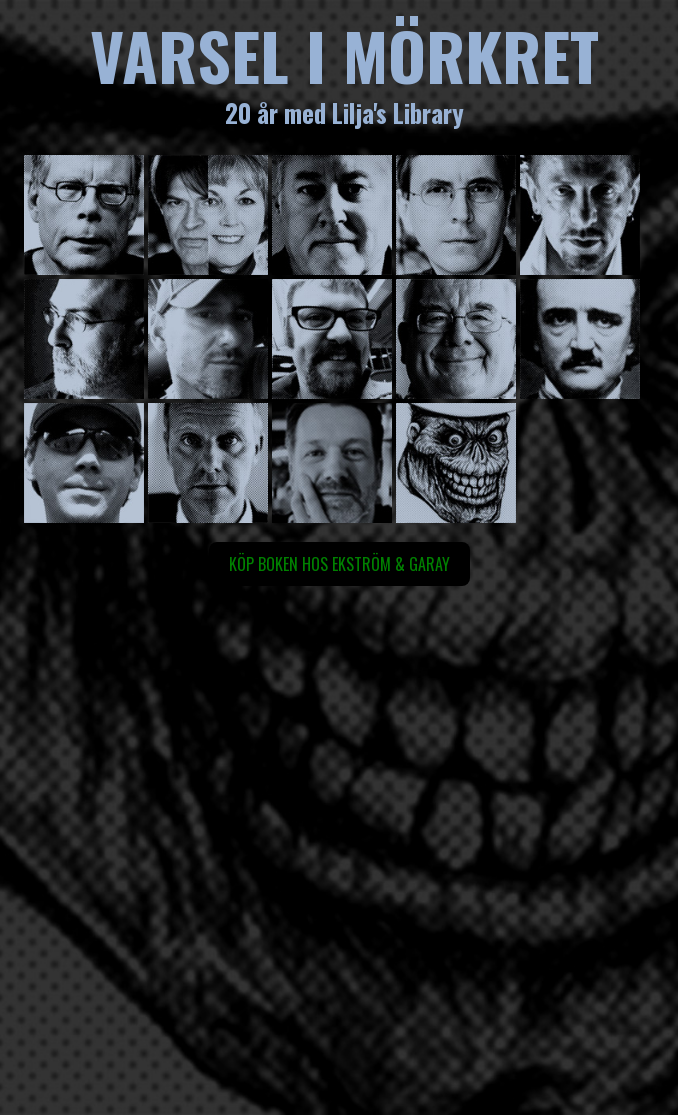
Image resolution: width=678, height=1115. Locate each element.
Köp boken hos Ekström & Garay (339, 564)
